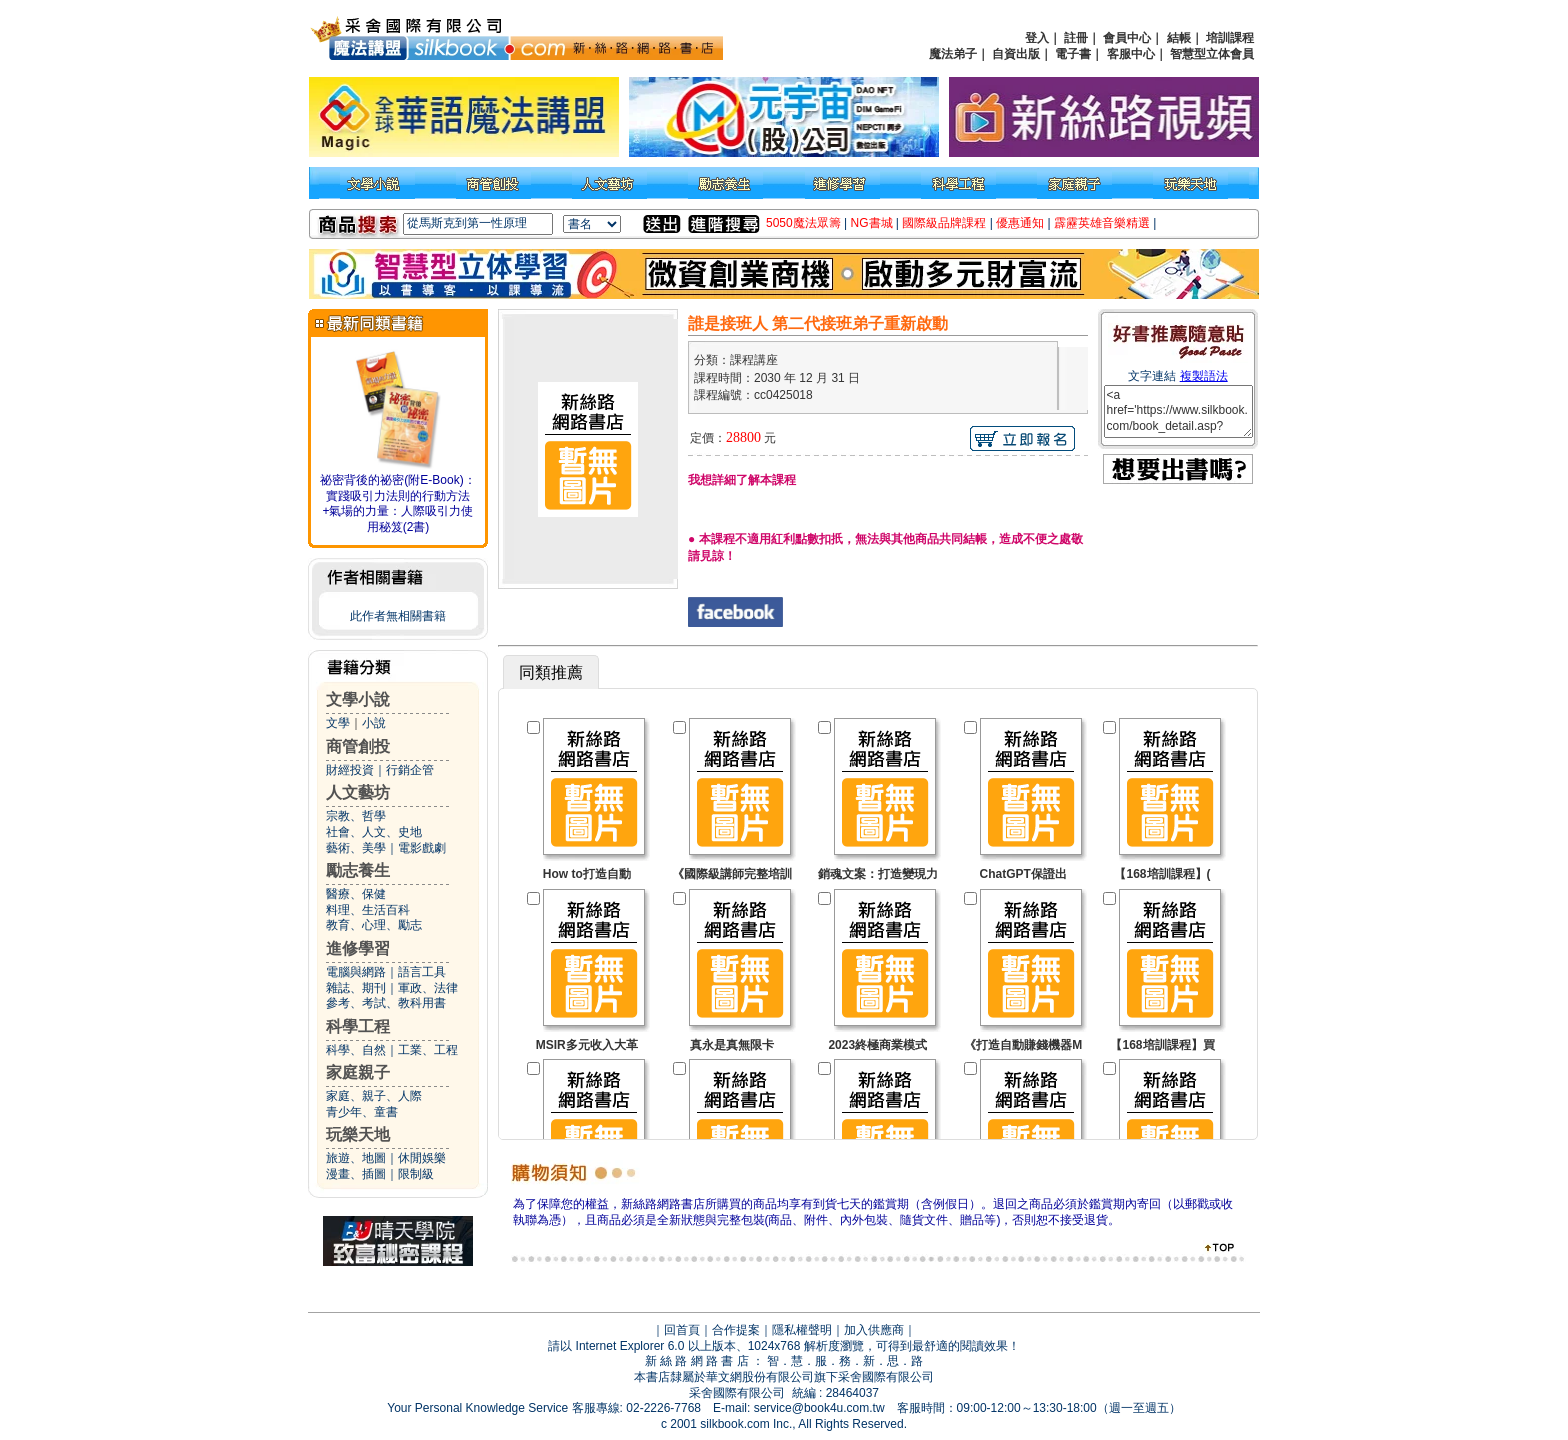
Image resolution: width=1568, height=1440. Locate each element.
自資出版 (1016, 54)
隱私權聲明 (802, 1330)
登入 (1037, 38)
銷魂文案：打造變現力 (878, 874)
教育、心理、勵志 (374, 925)
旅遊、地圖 (356, 1158)
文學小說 (358, 699)
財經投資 (350, 770)
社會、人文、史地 (374, 832)
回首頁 (682, 1330)
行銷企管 (410, 770)
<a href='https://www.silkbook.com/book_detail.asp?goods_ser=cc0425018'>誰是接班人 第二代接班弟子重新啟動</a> (1178, 411)
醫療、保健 (356, 894)
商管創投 (358, 746)
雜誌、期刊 (356, 988)
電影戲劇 (422, 848)
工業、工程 (428, 1050)
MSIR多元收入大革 (587, 1045)
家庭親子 (358, 1072)
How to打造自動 (587, 874)
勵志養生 (358, 870)
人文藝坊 (358, 792)
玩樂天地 (358, 1134)
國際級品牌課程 (944, 223)
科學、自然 (356, 1050)
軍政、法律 (428, 988)
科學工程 (358, 1026)
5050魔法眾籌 (803, 223)
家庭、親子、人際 (374, 1096)
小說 (374, 723)
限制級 (416, 1174)
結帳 (1179, 38)
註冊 (1076, 38)
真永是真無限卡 (732, 1045)
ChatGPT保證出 (1023, 874)
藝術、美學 (356, 848)
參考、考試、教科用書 (386, 1003)
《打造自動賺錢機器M (1023, 1045)
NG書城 (872, 223)
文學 (338, 723)
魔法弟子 (953, 54)
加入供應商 (874, 1330)
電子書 (1073, 54)
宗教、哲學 (356, 816)
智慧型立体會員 (1212, 54)
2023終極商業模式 (877, 1045)
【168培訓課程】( (1162, 874)
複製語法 (1204, 376)
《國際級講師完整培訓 (732, 874)
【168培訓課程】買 (1162, 1045)
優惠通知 (1020, 223)
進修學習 (358, 948)
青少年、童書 (362, 1112)
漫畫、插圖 (356, 1174)
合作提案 (736, 1330)
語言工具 (422, 972)
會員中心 (1127, 38)
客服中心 (1131, 54)
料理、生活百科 (368, 910)
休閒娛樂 (422, 1158)
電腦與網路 (356, 972)
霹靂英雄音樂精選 (1102, 223)
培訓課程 (1230, 38)
